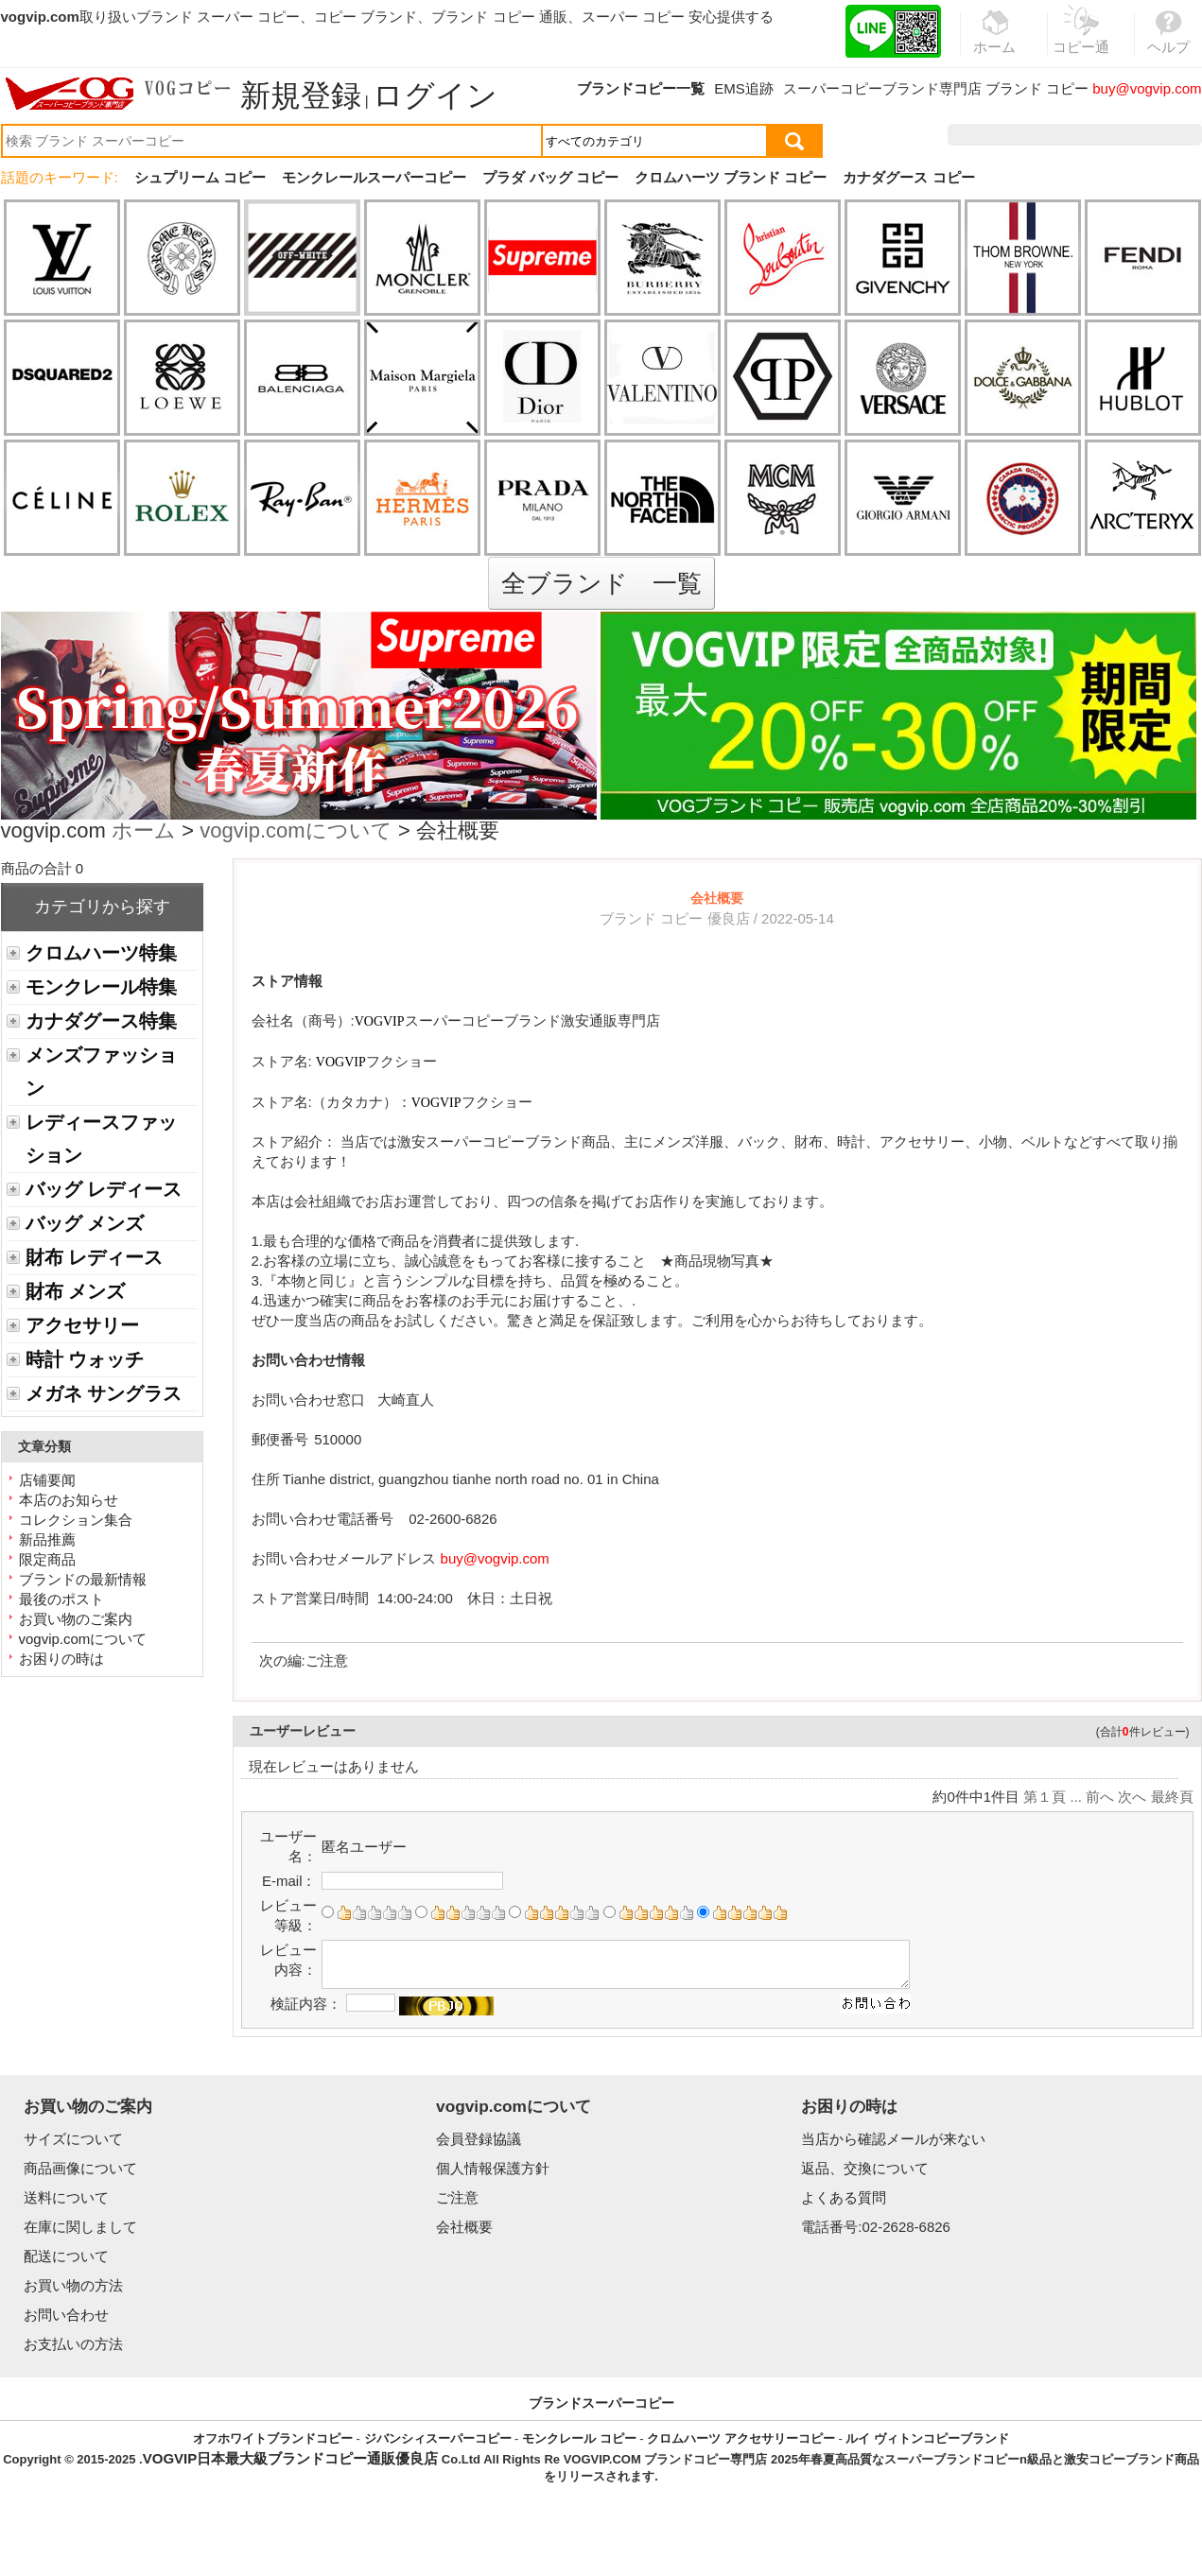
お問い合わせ (66, 2315)
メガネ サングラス (104, 1393)
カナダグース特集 (101, 1021)
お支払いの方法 (73, 2344)
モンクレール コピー (579, 2438)
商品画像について (80, 2168)
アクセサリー (82, 1325)
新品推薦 (47, 1539)
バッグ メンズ (85, 1223)
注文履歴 (997, 135)
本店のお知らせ (68, 1500)
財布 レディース (94, 1257)
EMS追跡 (744, 88)
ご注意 (326, 1660)
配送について (66, 2256)
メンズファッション (101, 1071)
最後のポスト (61, 1599)
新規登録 (300, 95)
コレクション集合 (75, 1520)
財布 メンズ (75, 1291)
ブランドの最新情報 (83, 1579)
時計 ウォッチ (85, 1359)
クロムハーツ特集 (101, 952)
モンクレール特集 (101, 987)
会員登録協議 (478, 2139)
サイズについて (73, 2139)
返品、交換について (865, 2168)
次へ (1132, 1797)
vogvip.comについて (296, 832)
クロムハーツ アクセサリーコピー (741, 2438)
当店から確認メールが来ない (893, 2139)
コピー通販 (1082, 42)
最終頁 (1172, 1797)
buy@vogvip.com (1146, 88)
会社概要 (464, 2227)
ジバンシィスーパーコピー (438, 2438)
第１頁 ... (1052, 1797)
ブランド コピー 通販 (498, 17)
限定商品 (47, 1559)
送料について (66, 2197)
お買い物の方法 (73, 2285)
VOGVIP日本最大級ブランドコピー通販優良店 (291, 2458)
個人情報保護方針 (492, 2168)
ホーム (144, 832)
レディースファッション (101, 1139)
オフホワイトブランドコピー (273, 2438)
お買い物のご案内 (75, 1619)
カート (1159, 135)
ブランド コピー (1037, 88)
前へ (1100, 1797)
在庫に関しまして (80, 2227)
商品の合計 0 (42, 868)
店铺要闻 (47, 1480)
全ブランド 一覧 (601, 583)
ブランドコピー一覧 (641, 88)
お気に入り (1081, 135)
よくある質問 (843, 2197)
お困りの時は (61, 1659)
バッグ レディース (104, 1189)
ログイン (435, 95)
